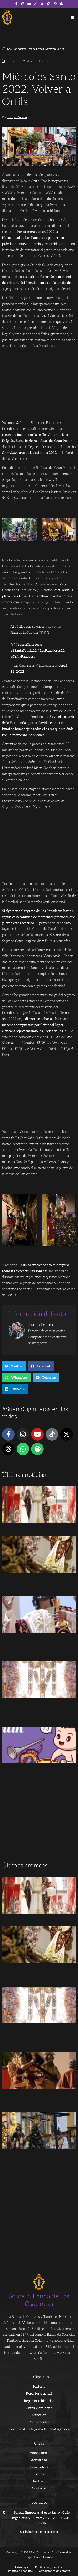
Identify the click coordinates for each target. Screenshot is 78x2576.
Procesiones (36, 49)
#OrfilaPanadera (22, 657)
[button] (72, 17)
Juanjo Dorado (17, 117)
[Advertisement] (39, 1819)
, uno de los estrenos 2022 (37, 453)
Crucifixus (9, 453)
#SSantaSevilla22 (23, 651)
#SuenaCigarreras (29, 645)
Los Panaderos (16, 49)
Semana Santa (54, 49)
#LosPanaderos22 (51, 651)
